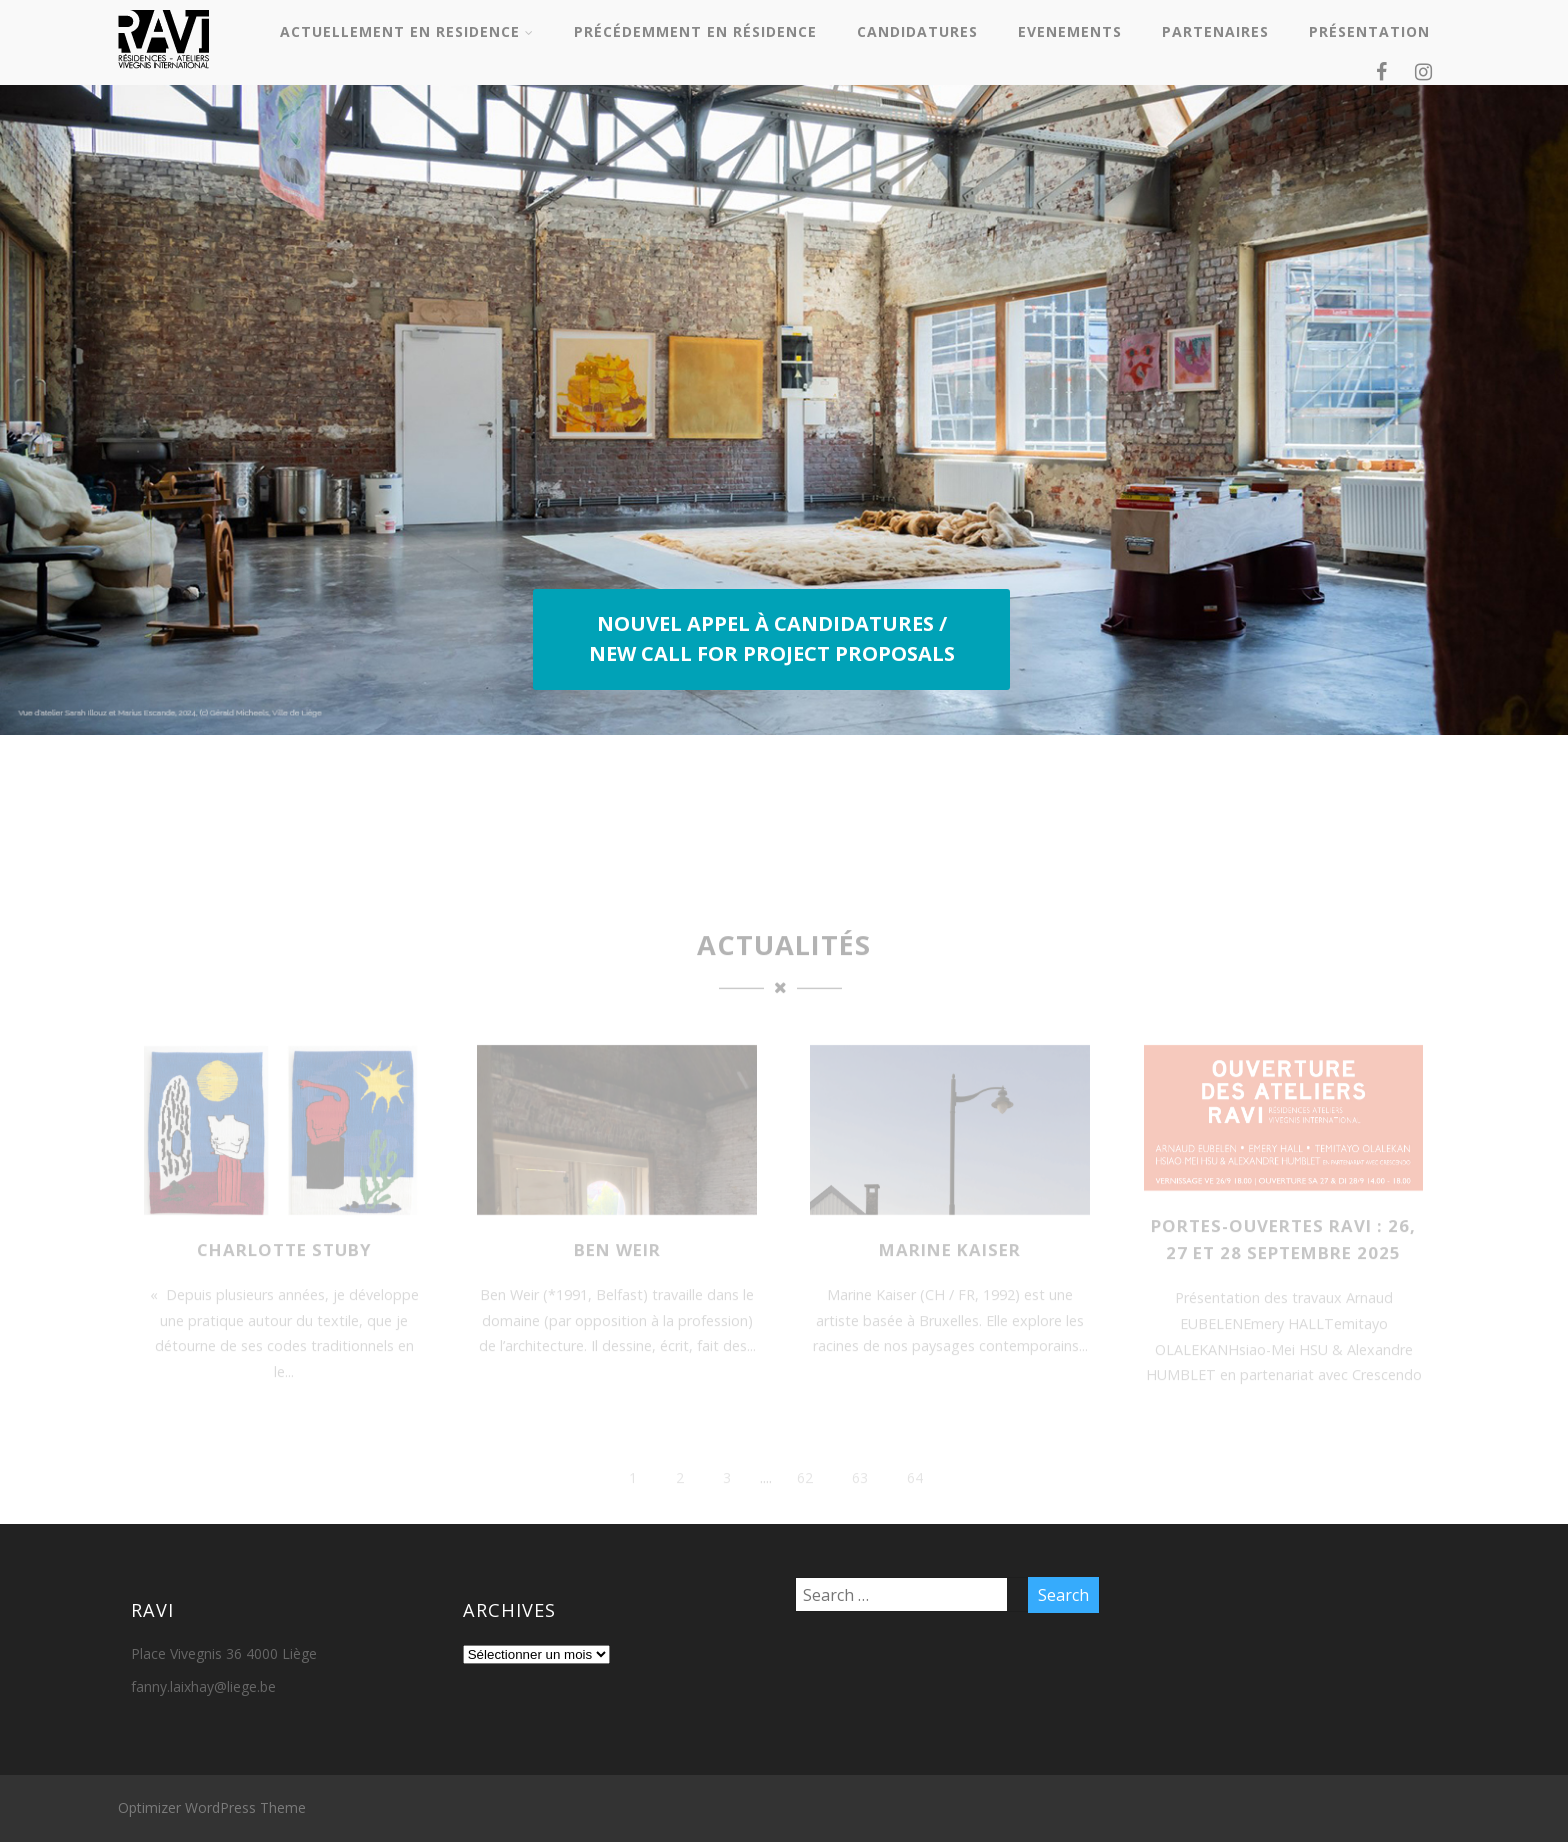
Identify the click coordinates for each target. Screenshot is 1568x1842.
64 (915, 1506)
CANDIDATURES (917, 31)
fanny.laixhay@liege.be (203, 1686)
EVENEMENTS (1070, 31)
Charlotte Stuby (284, 1278)
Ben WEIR (617, 1278)
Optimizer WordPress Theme (212, 1807)
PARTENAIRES (1215, 31)
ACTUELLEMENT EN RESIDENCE (407, 31)
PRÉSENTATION (1369, 31)
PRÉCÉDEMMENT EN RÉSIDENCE (695, 31)
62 (805, 1506)
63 (860, 1506)
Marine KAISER (950, 1278)
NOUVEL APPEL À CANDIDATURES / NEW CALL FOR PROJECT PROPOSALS (772, 638)
